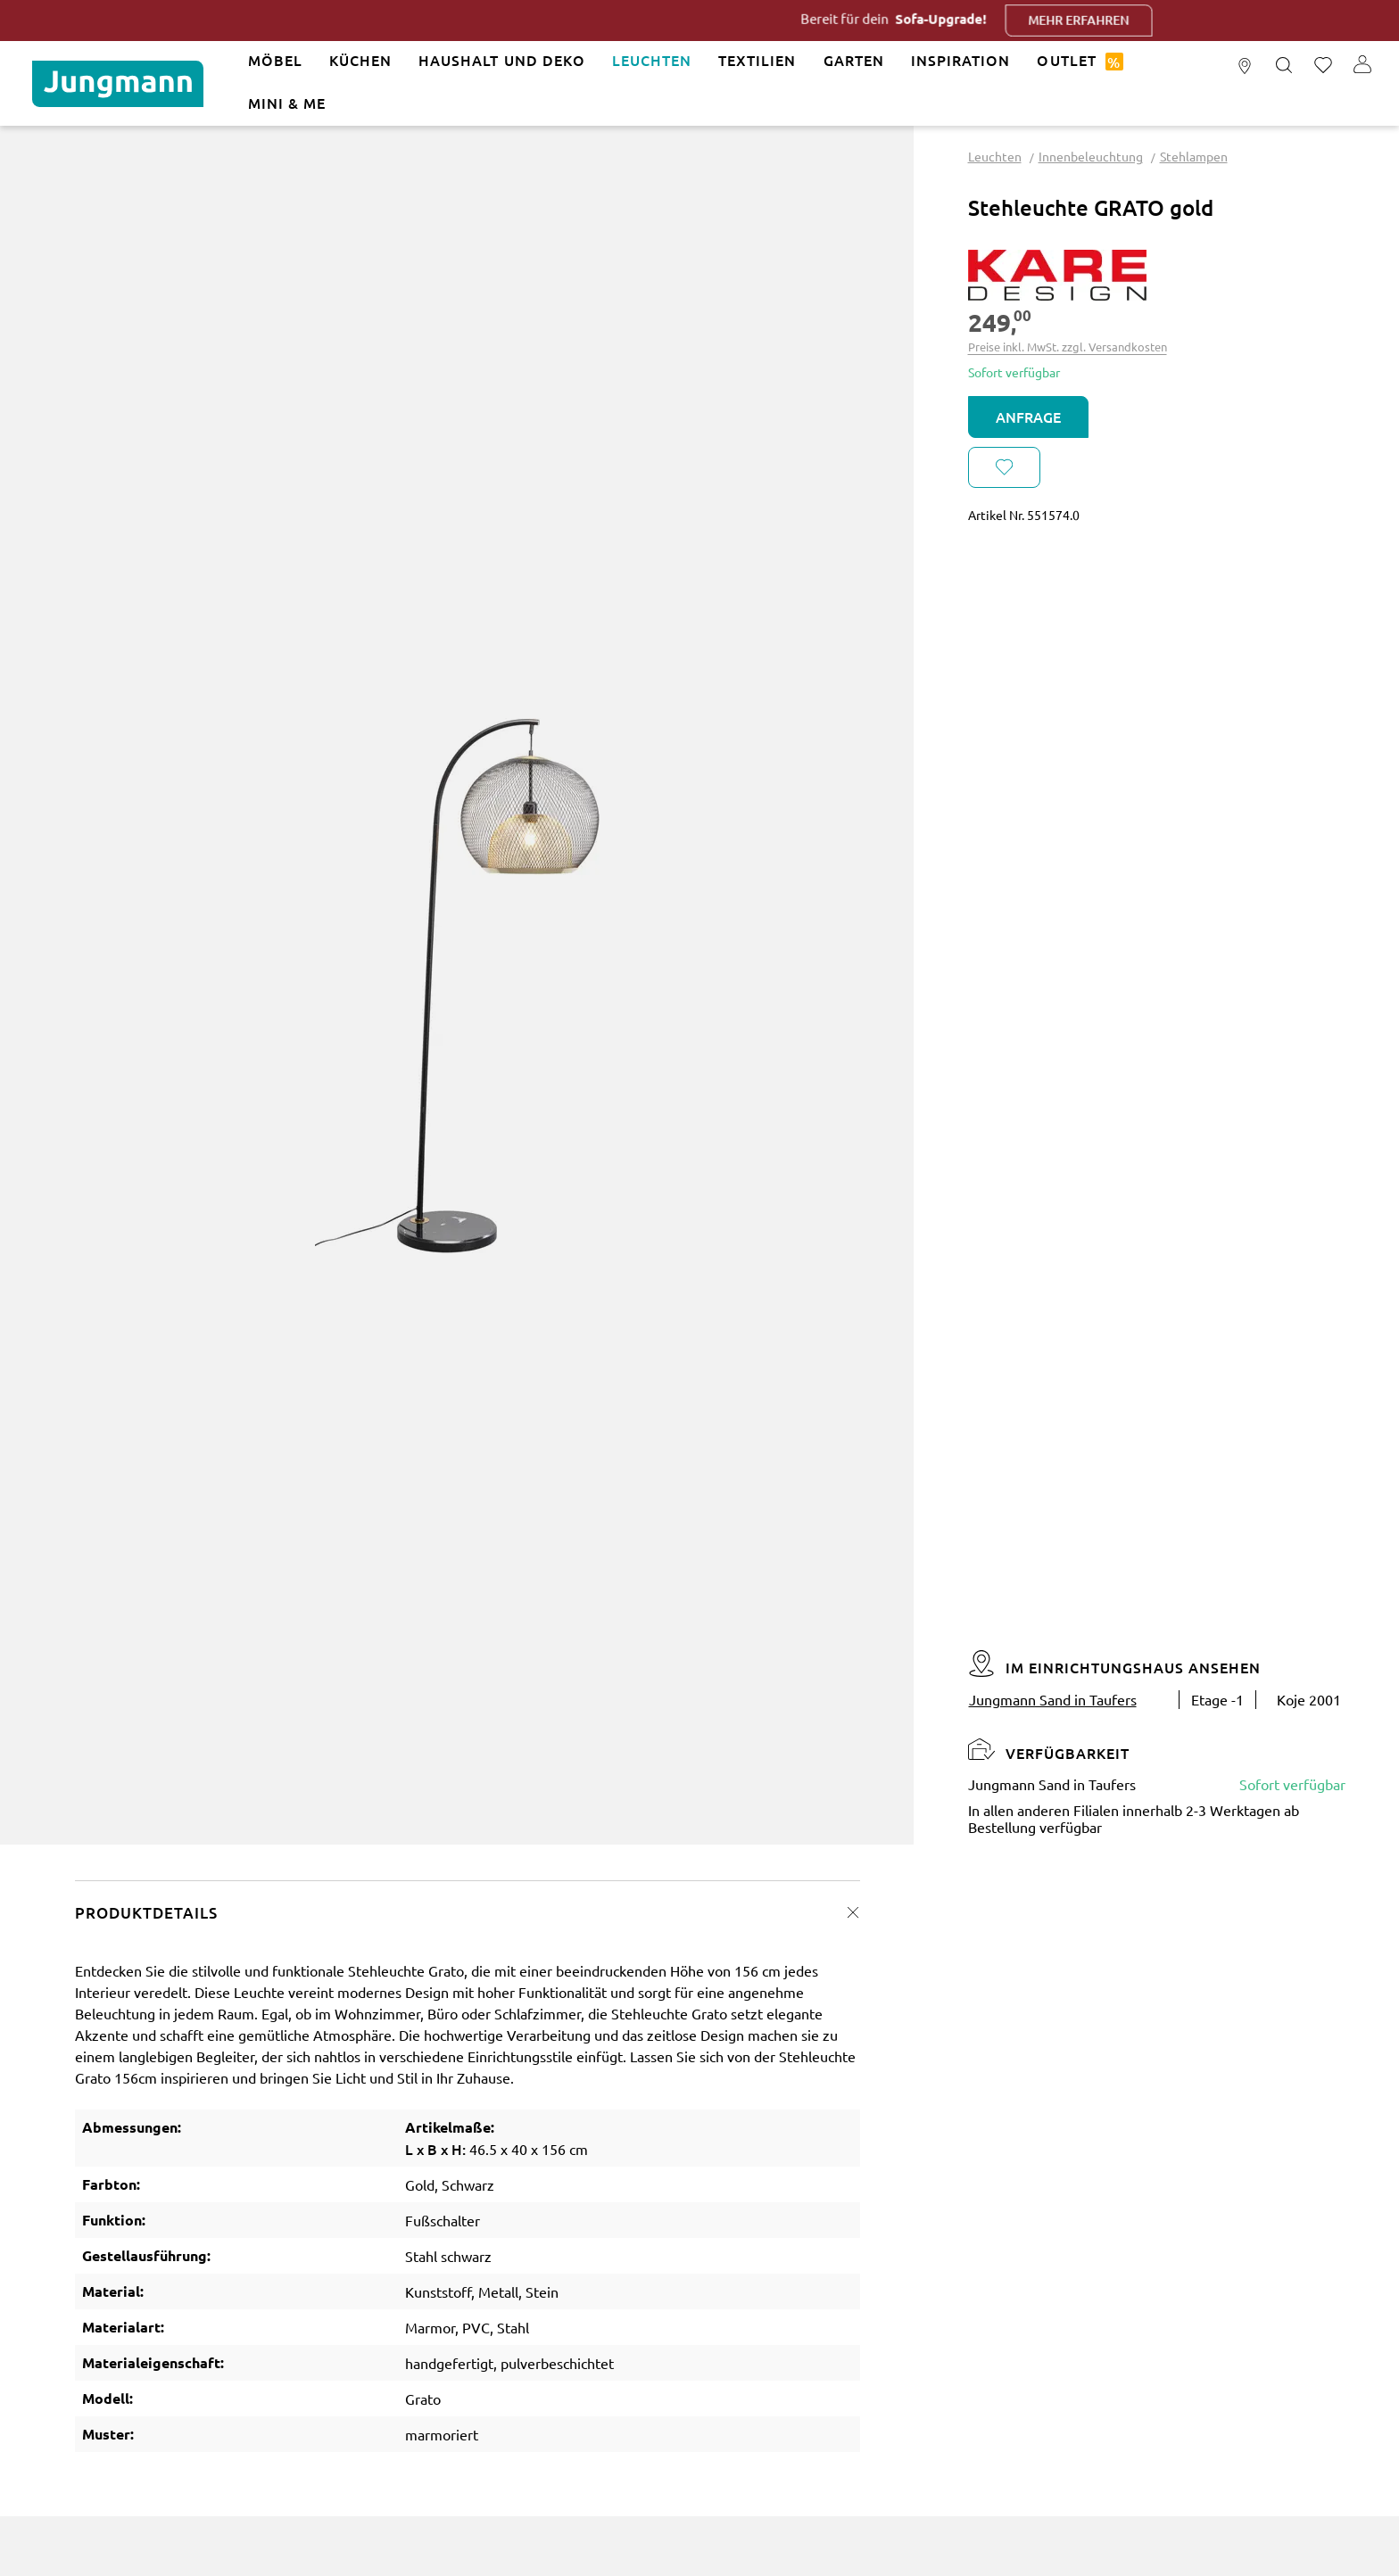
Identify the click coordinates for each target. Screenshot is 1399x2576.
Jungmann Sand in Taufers (1053, 1699)
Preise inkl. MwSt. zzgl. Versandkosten (1067, 346)
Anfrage (1028, 416)
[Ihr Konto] (1362, 66)
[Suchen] (1284, 66)
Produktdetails (146, 1913)
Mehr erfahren (1111, 20)
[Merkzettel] (1323, 66)
